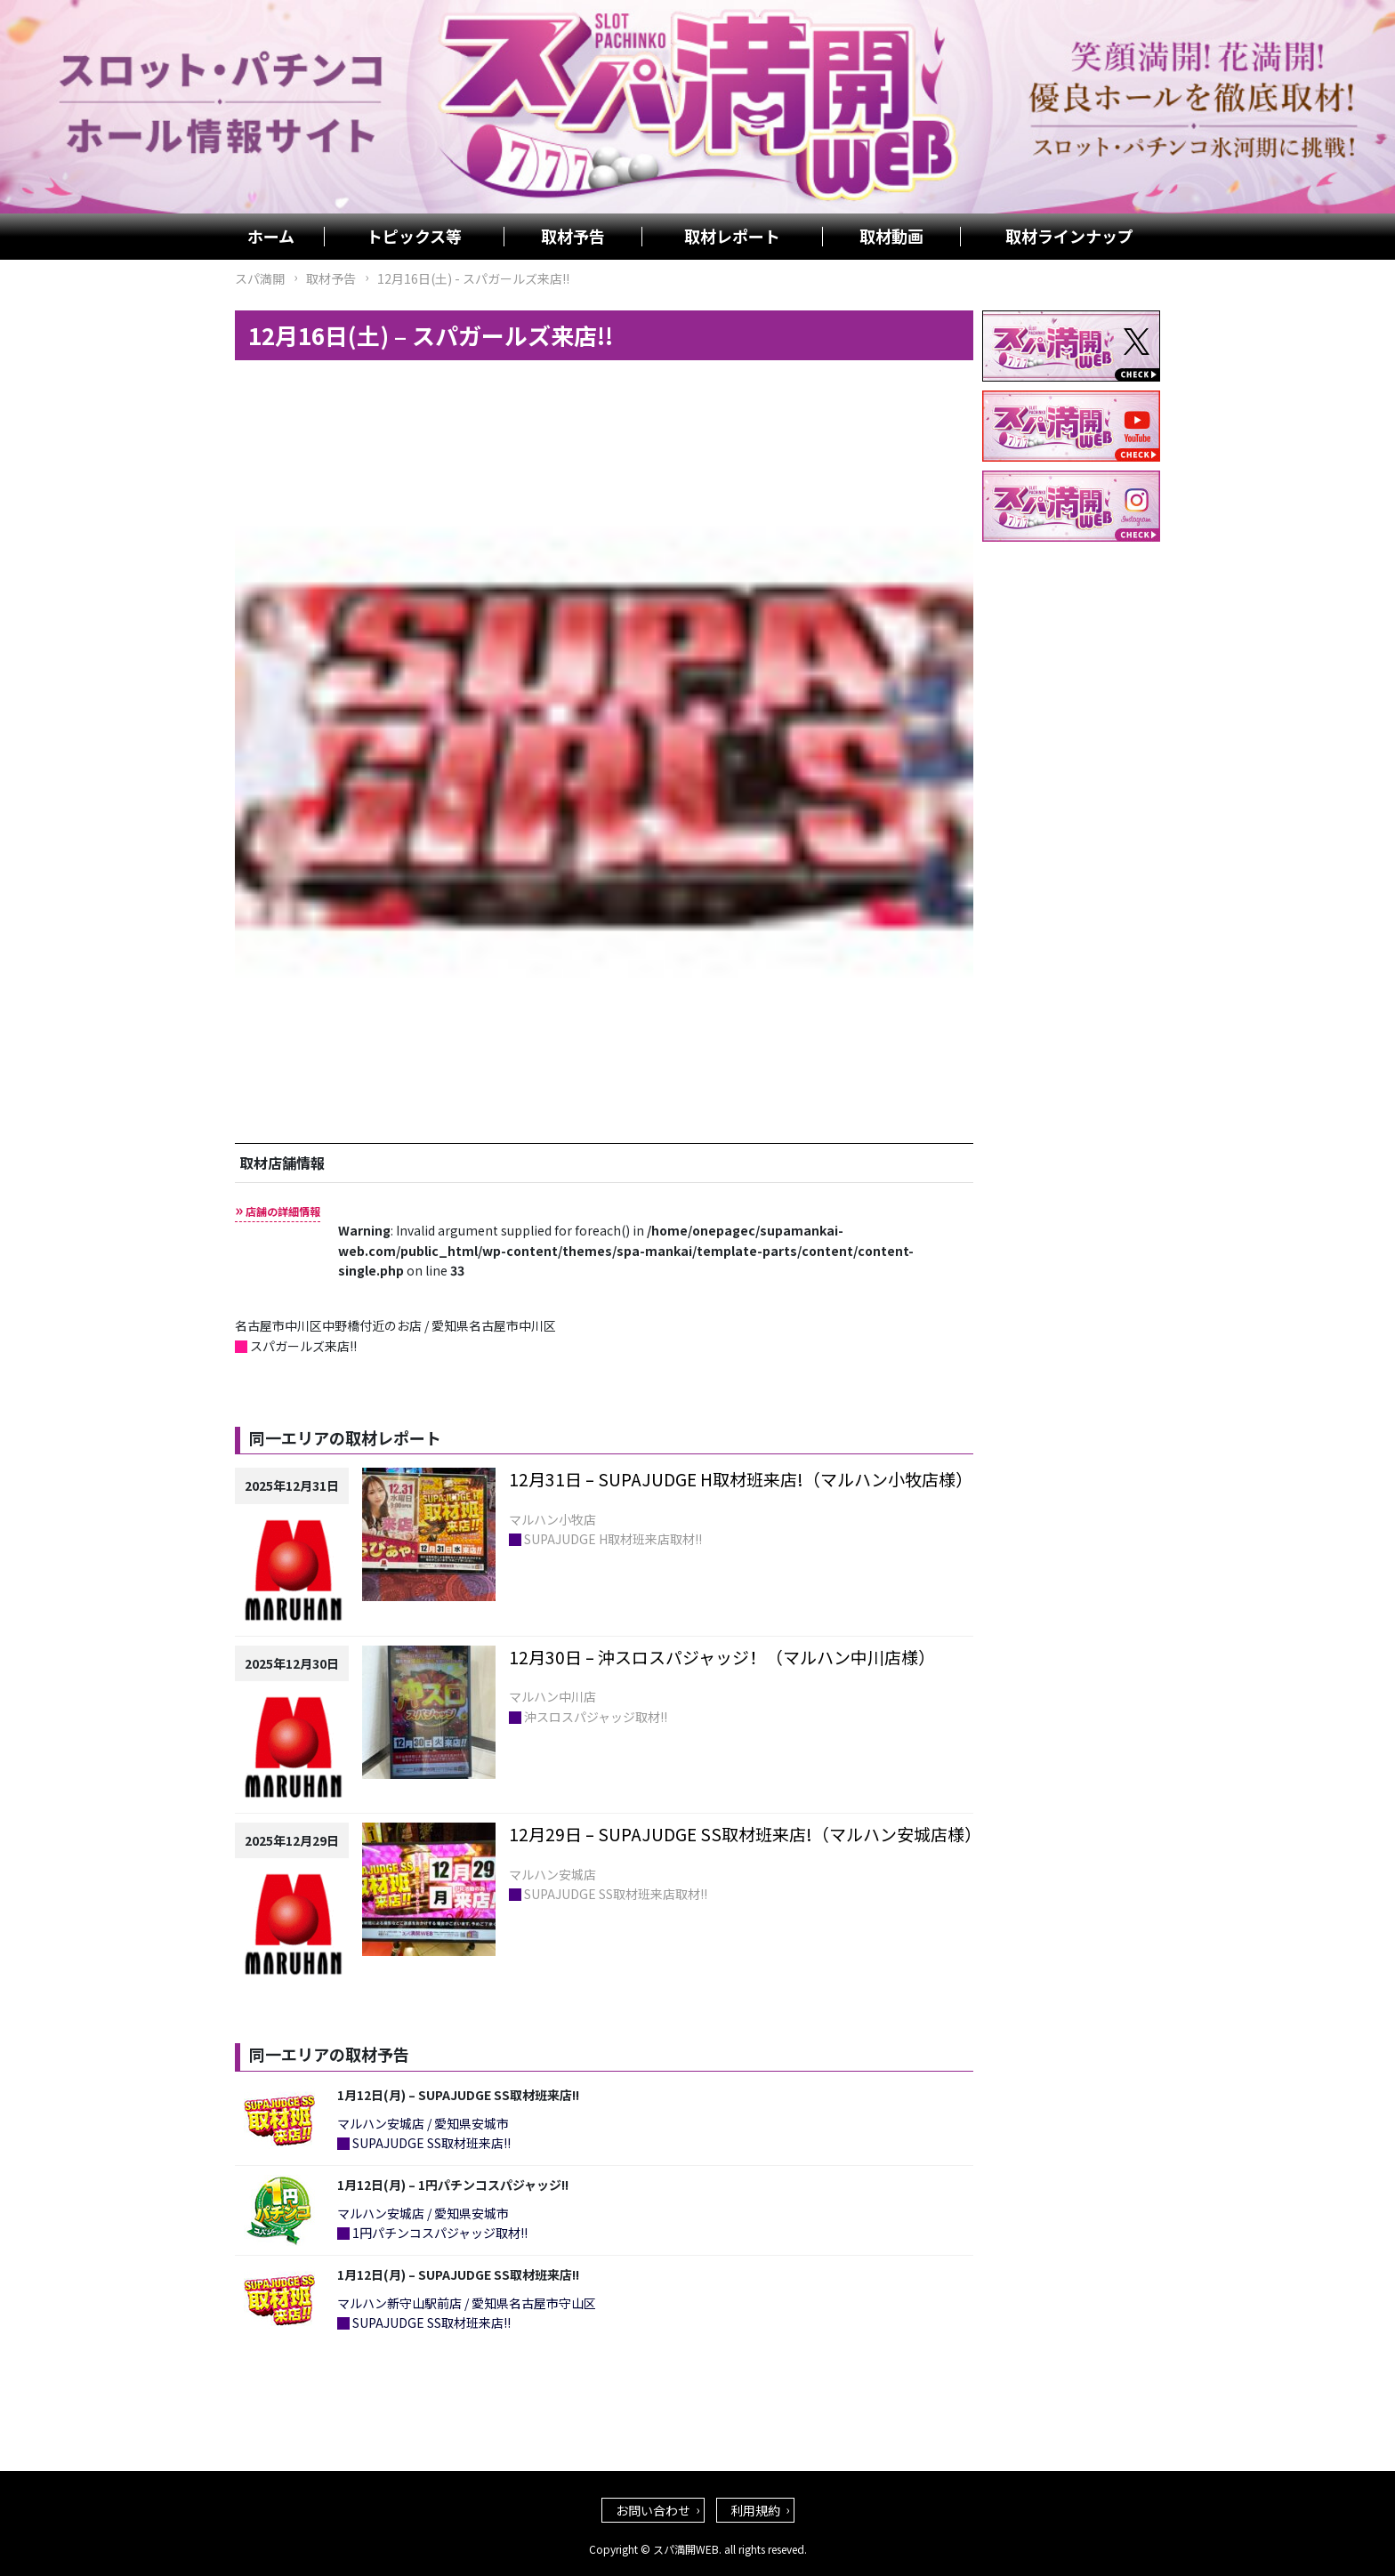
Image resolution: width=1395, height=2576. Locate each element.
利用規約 (755, 2510)
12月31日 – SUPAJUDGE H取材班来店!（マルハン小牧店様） (740, 1479)
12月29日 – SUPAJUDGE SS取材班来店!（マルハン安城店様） (745, 1834)
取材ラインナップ (1069, 236)
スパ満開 (260, 278)
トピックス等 (414, 236)
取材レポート (732, 236)
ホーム (270, 236)
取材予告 (573, 236)
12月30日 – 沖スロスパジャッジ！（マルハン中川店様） (722, 1657)
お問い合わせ (653, 2510)
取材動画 (891, 236)
